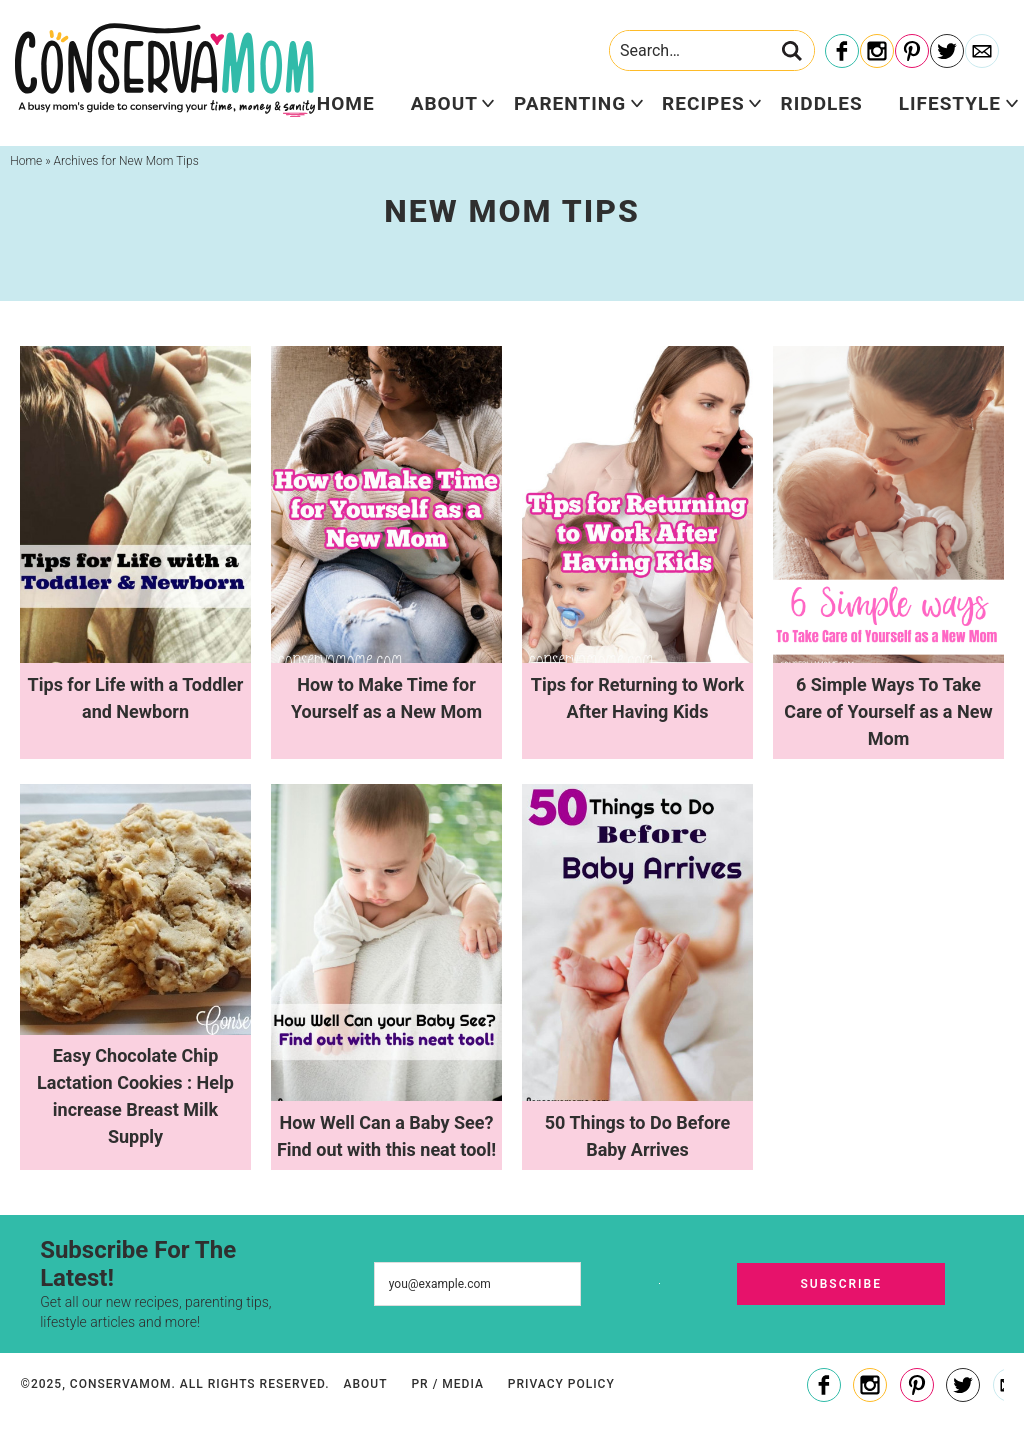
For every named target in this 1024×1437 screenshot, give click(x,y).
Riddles (822, 103)
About (444, 103)
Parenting (570, 103)
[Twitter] (947, 52)
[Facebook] (842, 52)
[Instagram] (877, 52)
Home (346, 103)
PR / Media (447, 1384)
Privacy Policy (561, 1384)
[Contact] (982, 52)
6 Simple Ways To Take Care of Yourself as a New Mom (888, 711)
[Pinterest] (912, 52)
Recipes (703, 103)
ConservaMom (165, 70)
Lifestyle (950, 103)
